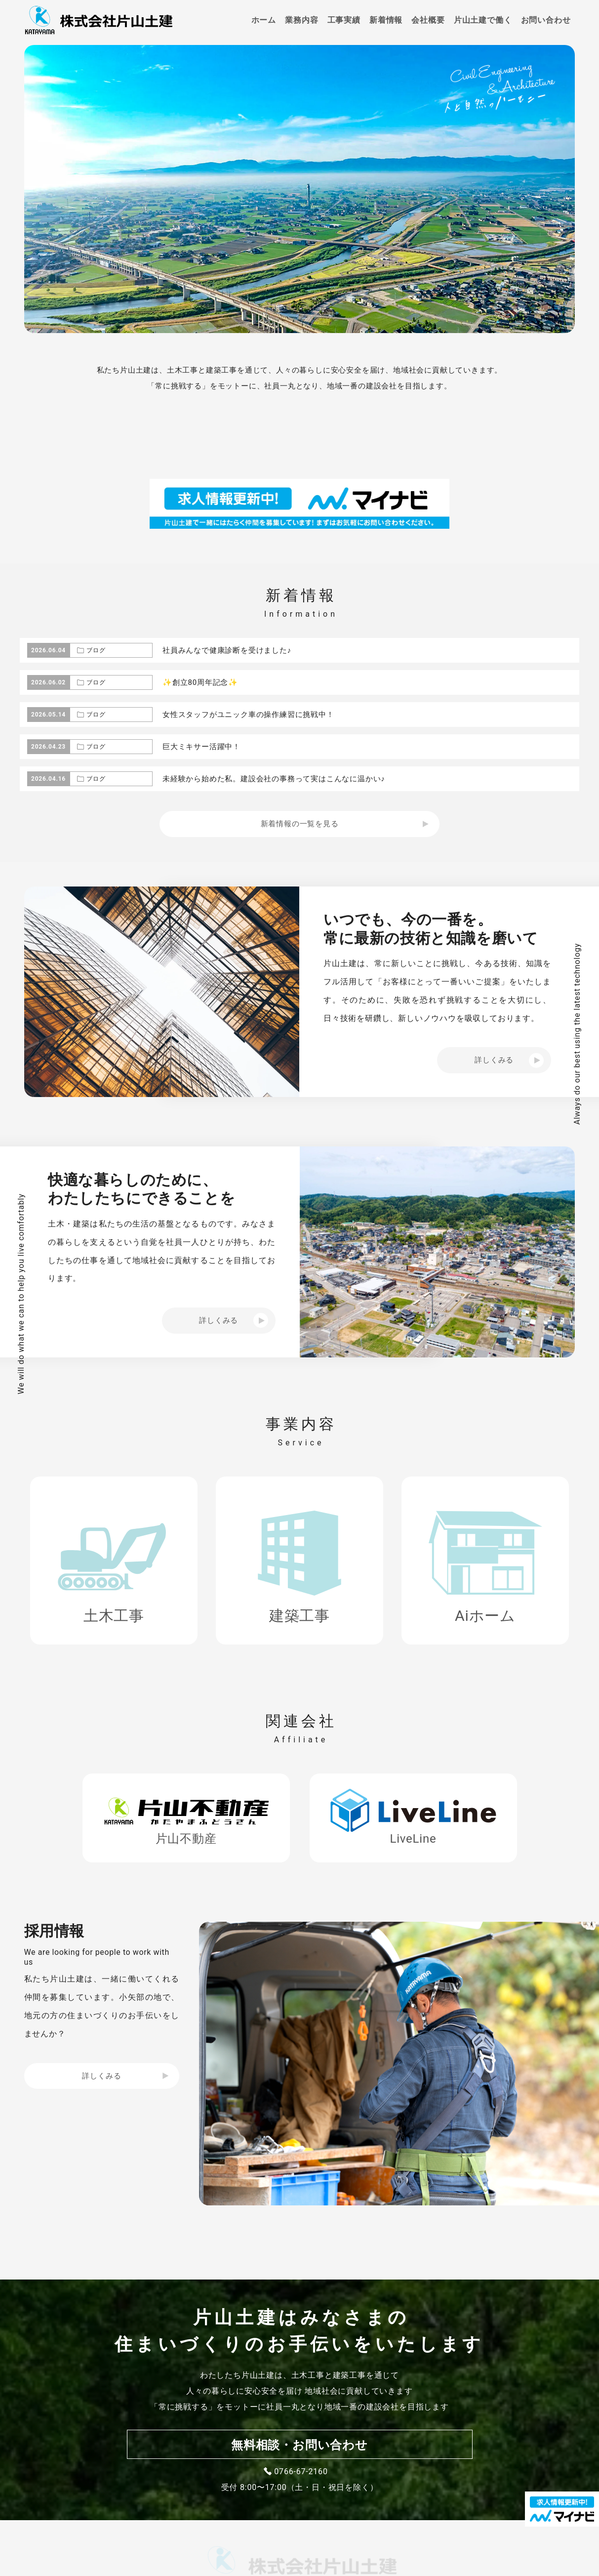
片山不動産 (186, 1839)
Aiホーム (485, 1615)
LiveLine (413, 1839)
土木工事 (113, 1615)
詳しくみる (101, 2075)
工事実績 (343, 20)
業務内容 (301, 20)
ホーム (263, 20)
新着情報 (385, 20)
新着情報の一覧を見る (300, 823)
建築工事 (299, 1615)
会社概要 (427, 20)
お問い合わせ (546, 20)
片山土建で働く (483, 20)
